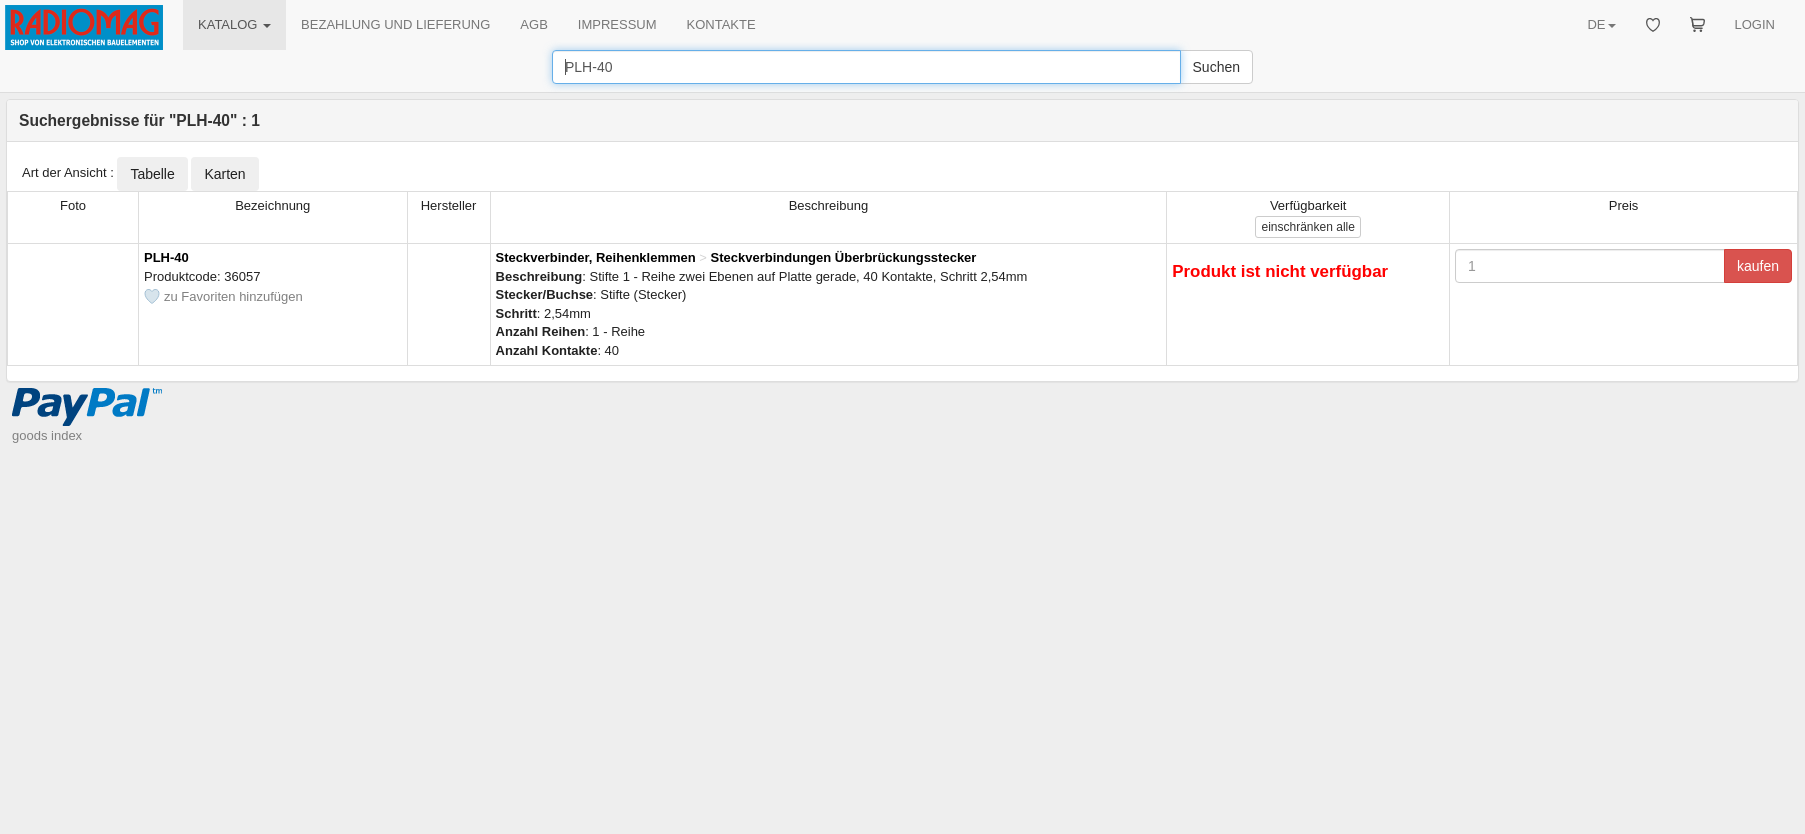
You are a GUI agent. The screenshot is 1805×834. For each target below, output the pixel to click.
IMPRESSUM (617, 24)
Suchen (1216, 67)
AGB (533, 24)
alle (1307, 227)
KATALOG (234, 24)
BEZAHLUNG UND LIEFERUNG (395, 24)
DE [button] (1601, 24)
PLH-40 (166, 257)
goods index (47, 435)
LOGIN (1755, 24)
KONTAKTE (721, 24)
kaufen (1758, 266)
